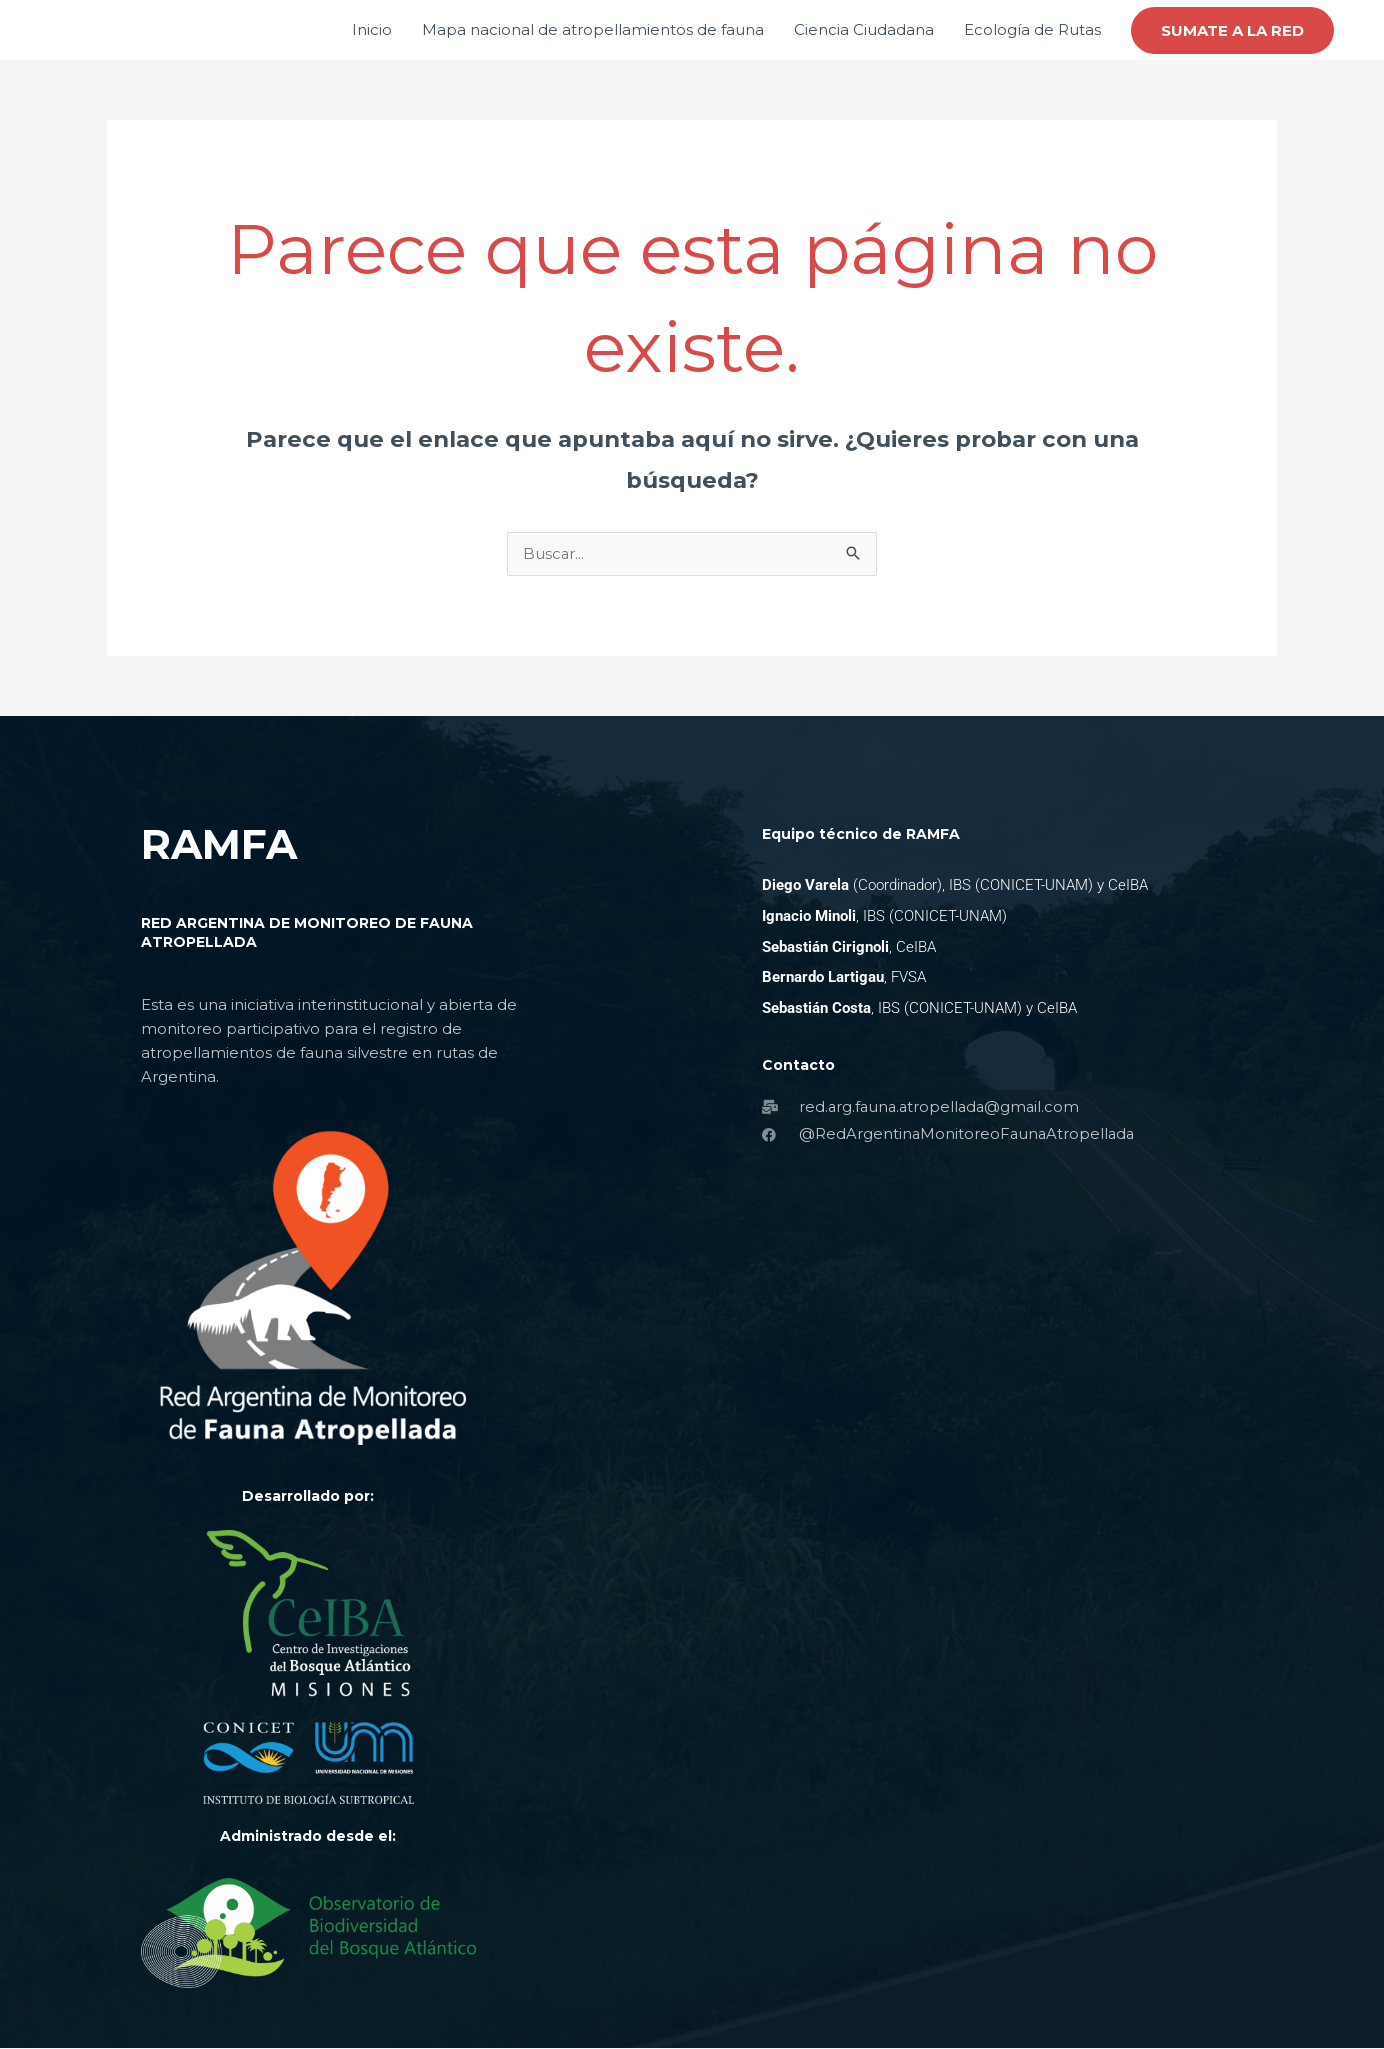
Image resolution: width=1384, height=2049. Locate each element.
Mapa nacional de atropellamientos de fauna (593, 29)
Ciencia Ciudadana (864, 29)
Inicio (372, 29)
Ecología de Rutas (1032, 29)
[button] (1232, 30)
